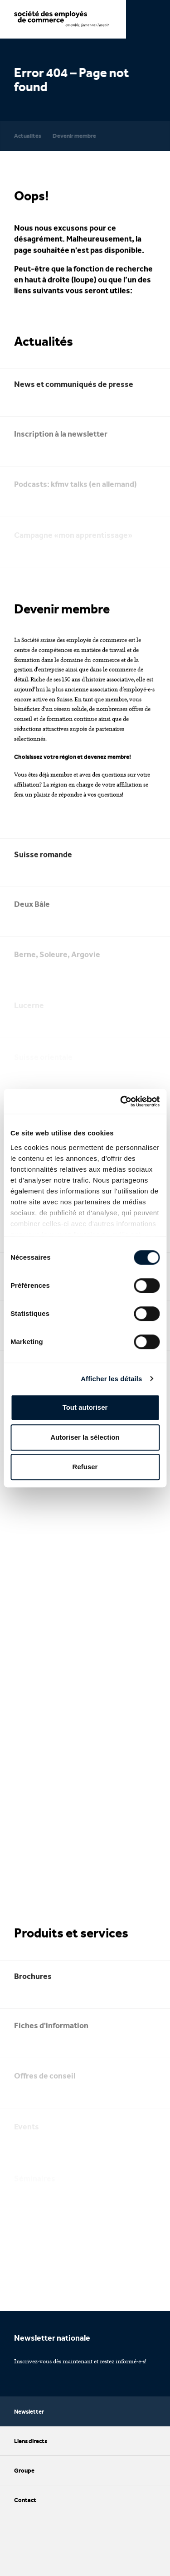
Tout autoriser (85, 1407)
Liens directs (84, 2441)
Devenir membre (74, 136)
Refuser (85, 1467)
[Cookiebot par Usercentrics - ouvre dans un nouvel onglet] (121, 1101)
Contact (84, 2499)
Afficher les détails (111, 1379)
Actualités (27, 136)
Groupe (84, 2470)
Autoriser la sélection (85, 1437)
